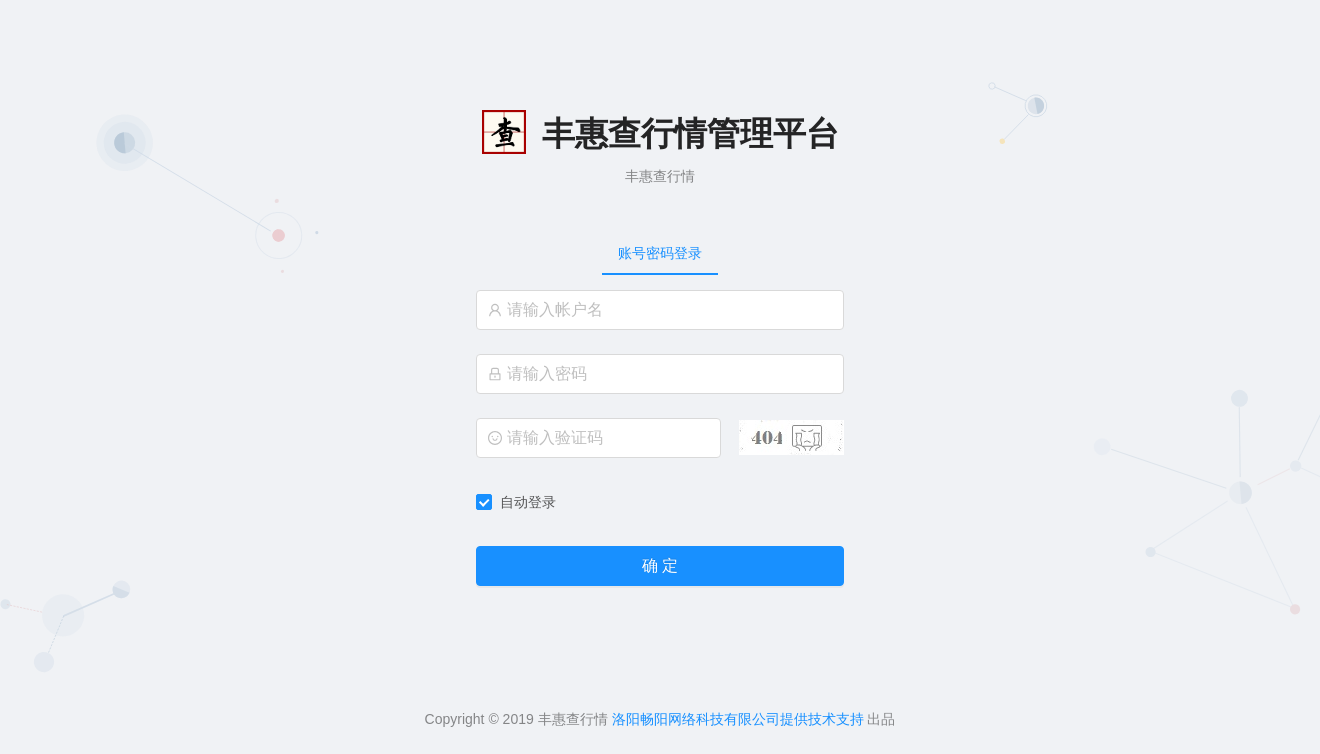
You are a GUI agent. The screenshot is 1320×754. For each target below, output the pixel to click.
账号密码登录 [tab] (660, 253)
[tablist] (660, 253)
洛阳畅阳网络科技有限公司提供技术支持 (738, 719)
